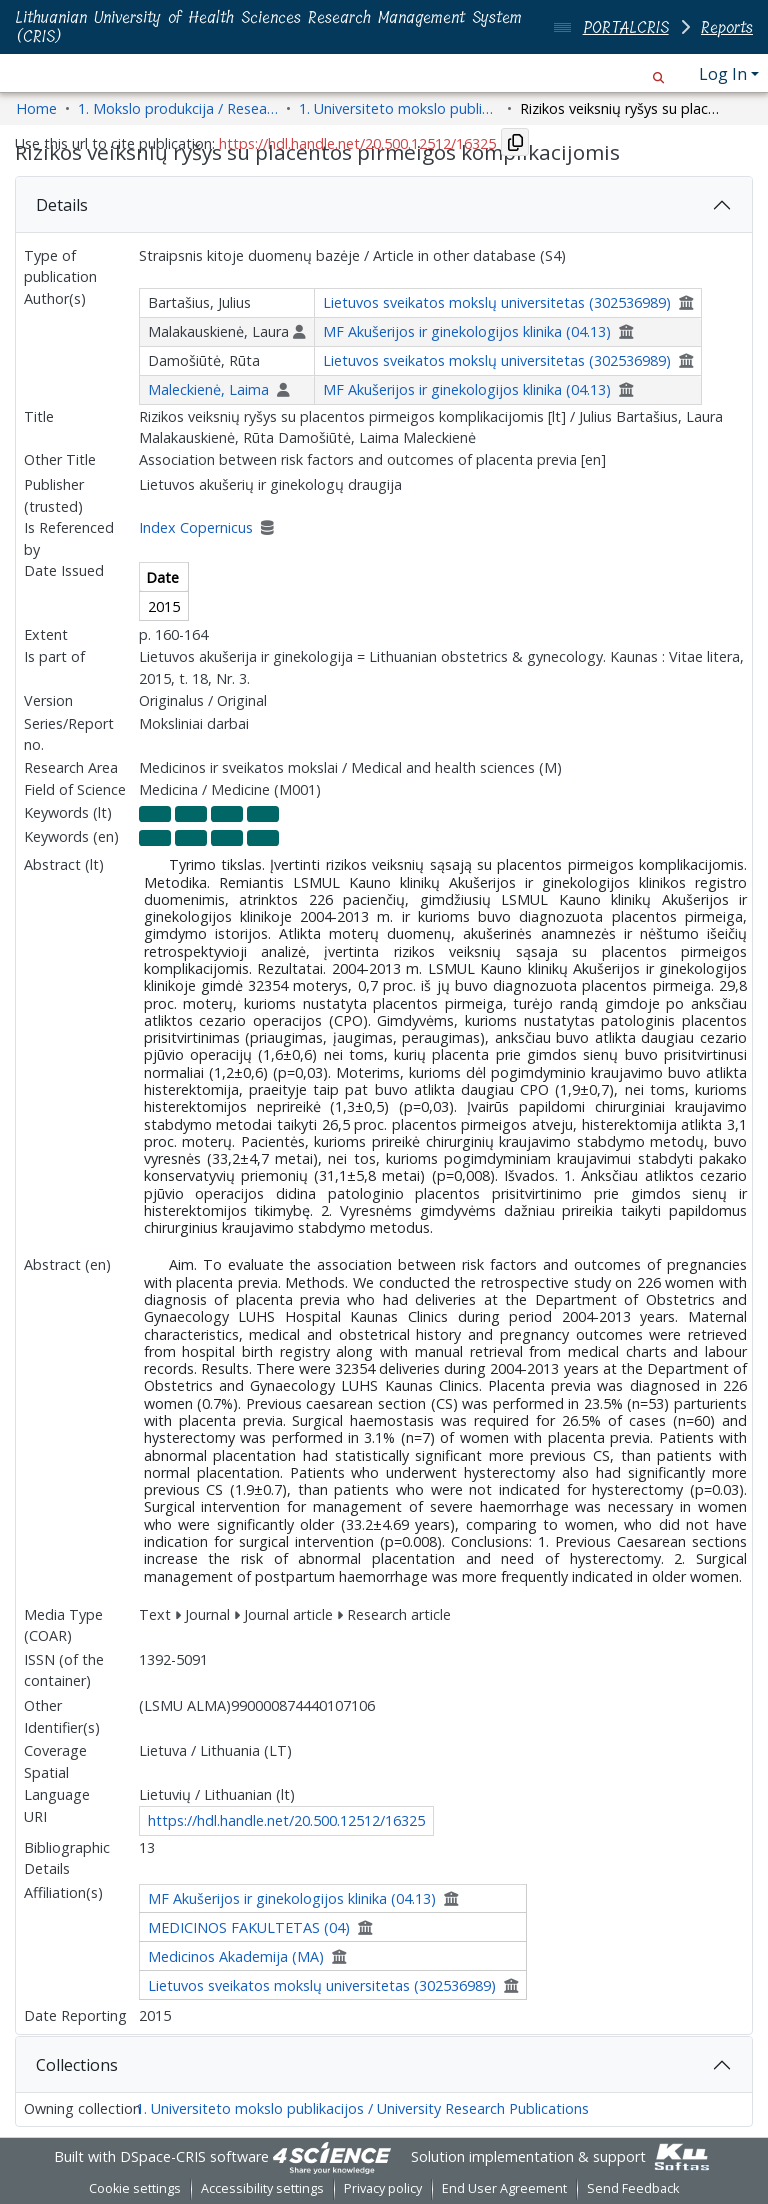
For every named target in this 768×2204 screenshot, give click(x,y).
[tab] (384, 205)
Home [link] (36, 108)
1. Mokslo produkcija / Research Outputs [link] (178, 108)
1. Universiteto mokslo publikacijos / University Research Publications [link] (399, 108)
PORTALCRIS (626, 27)
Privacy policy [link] (383, 2188)
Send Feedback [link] (633, 2188)
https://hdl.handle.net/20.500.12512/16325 (286, 1820)
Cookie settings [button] (135, 2188)
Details (62, 205)
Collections (77, 2065)
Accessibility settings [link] (262, 2188)
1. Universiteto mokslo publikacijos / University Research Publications (362, 2108)
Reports (727, 27)
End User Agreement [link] (504, 2188)
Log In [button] (725, 74)
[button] (658, 74)
